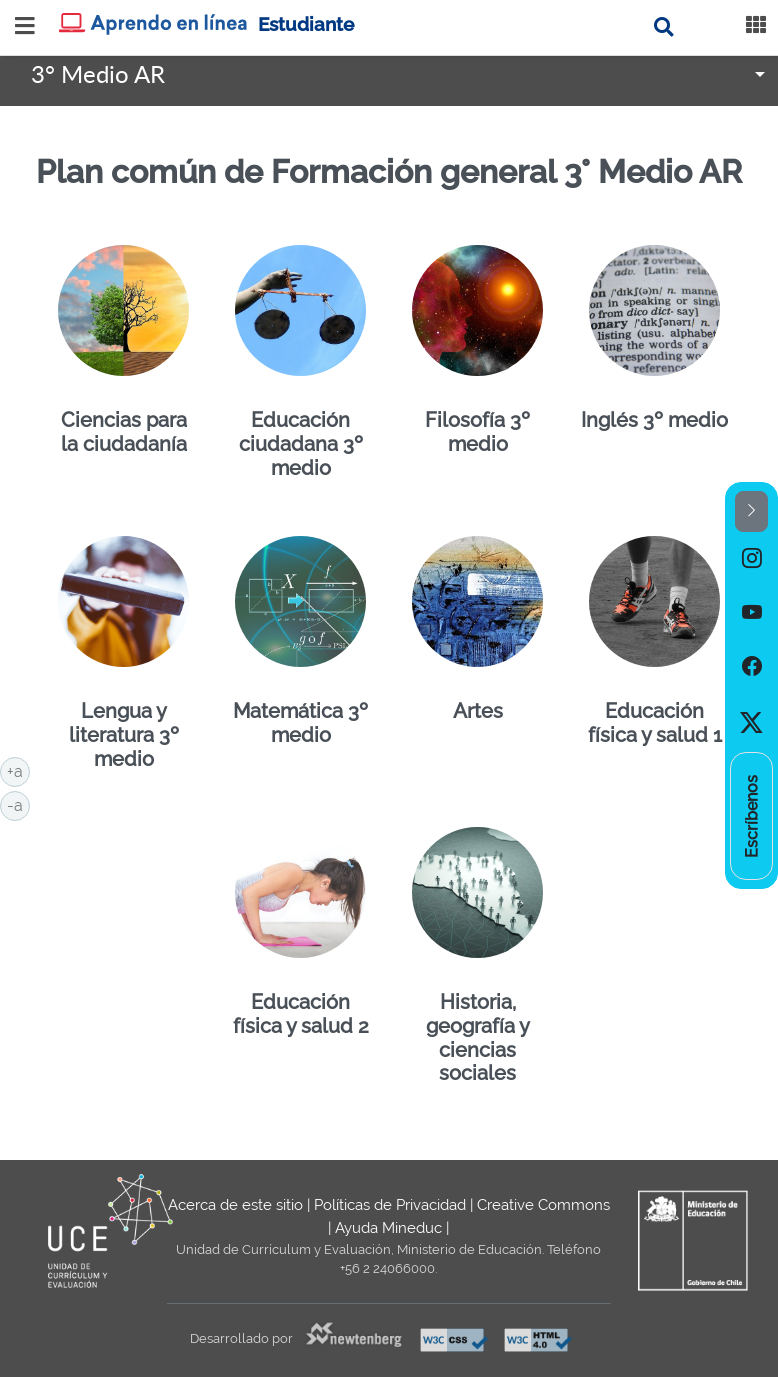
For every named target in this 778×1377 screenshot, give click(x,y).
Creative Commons (543, 1205)
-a (18, 804)
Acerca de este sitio (235, 1205)
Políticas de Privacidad (390, 1205)
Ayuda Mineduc (388, 1228)
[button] (751, 511)
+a (18, 770)
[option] (751, 559)
